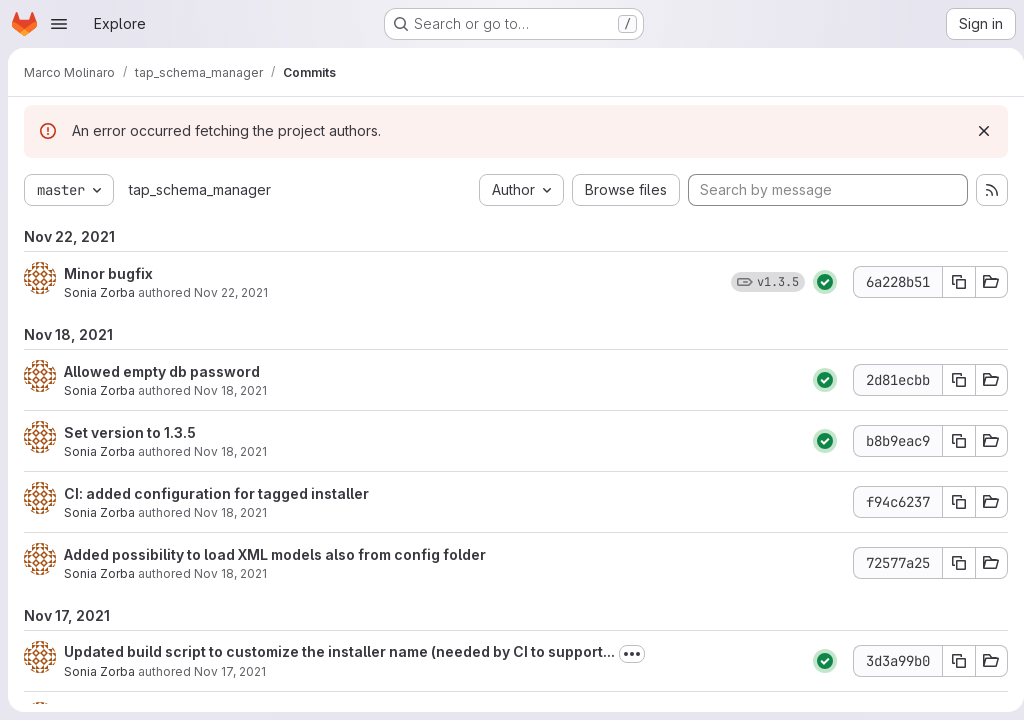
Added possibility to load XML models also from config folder (275, 554)
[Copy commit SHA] (951, 282)
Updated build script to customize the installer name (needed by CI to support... (339, 651)
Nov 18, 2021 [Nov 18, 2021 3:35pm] (230, 390)
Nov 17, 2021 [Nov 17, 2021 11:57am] (230, 671)
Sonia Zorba (99, 292)
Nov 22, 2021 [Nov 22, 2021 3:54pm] (231, 292)
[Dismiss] (976, 131)
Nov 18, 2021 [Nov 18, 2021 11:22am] (230, 451)
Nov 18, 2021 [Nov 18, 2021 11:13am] (230, 573)
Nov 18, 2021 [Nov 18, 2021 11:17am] (230, 512)
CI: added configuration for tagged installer (216, 493)
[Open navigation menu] (59, 24)
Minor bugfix (108, 273)
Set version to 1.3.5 (130, 432)
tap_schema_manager (200, 189)
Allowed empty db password (162, 371)
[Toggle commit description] (632, 654)
